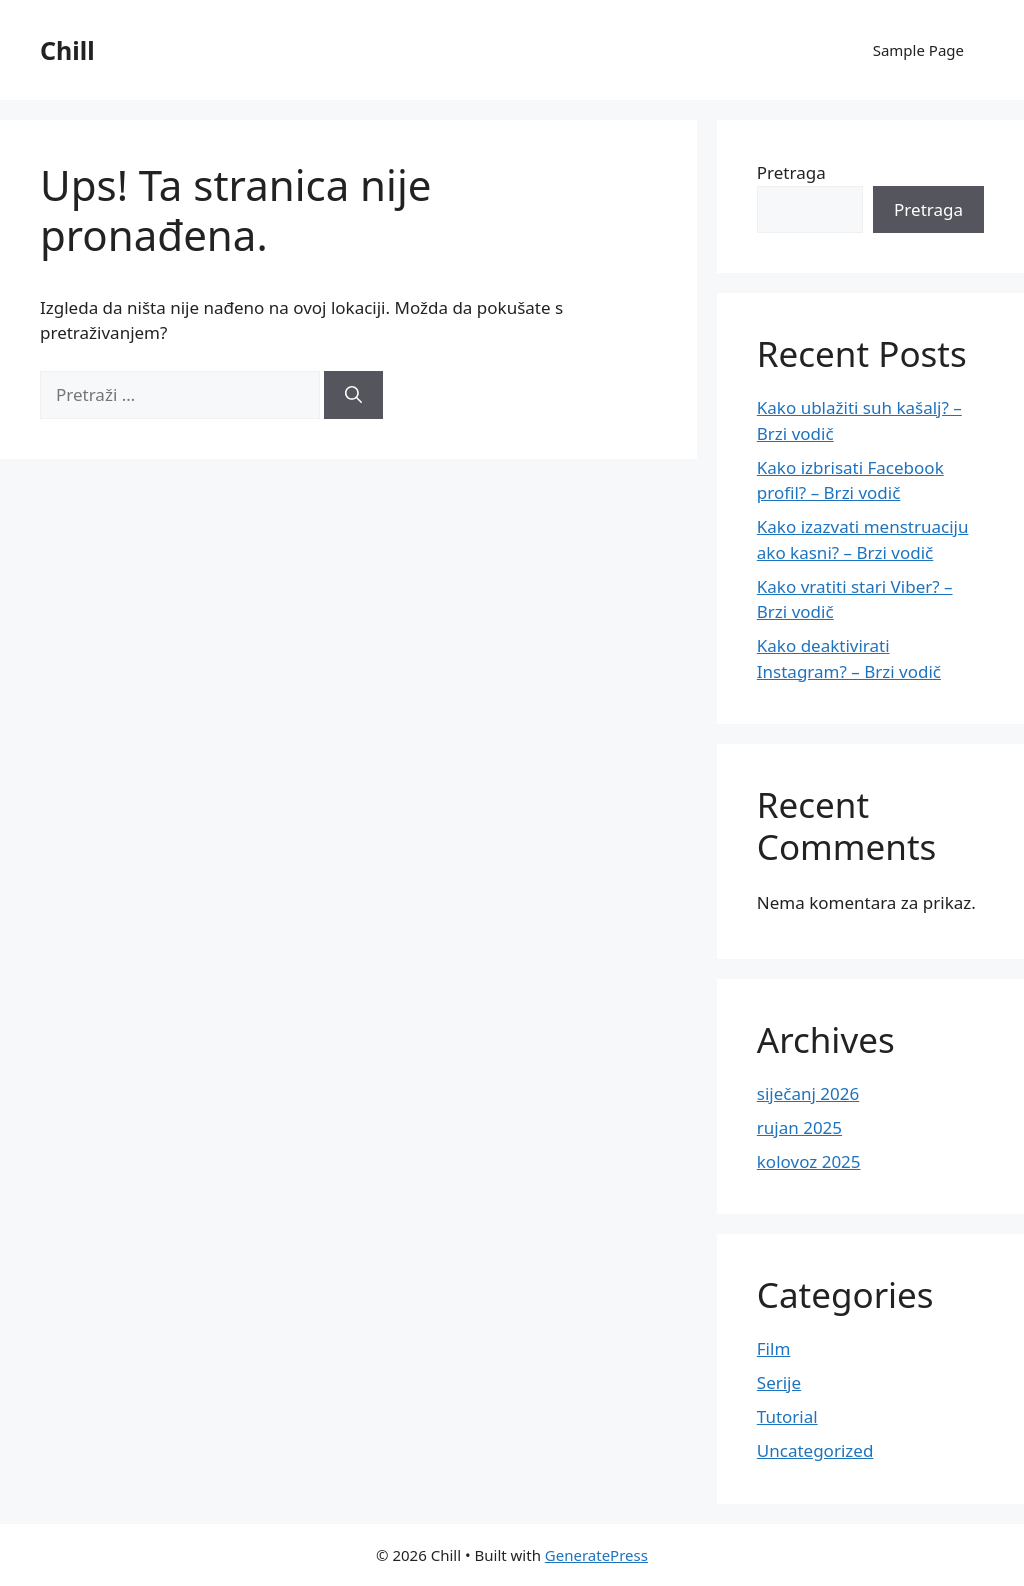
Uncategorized (815, 1450)
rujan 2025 (799, 1127)
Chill (67, 50)
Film (774, 1348)
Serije (779, 1382)
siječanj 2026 (808, 1093)
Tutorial (787, 1416)
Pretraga (791, 172)
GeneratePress (596, 1555)
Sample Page (918, 50)
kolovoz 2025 (809, 1161)
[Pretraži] (353, 395)
